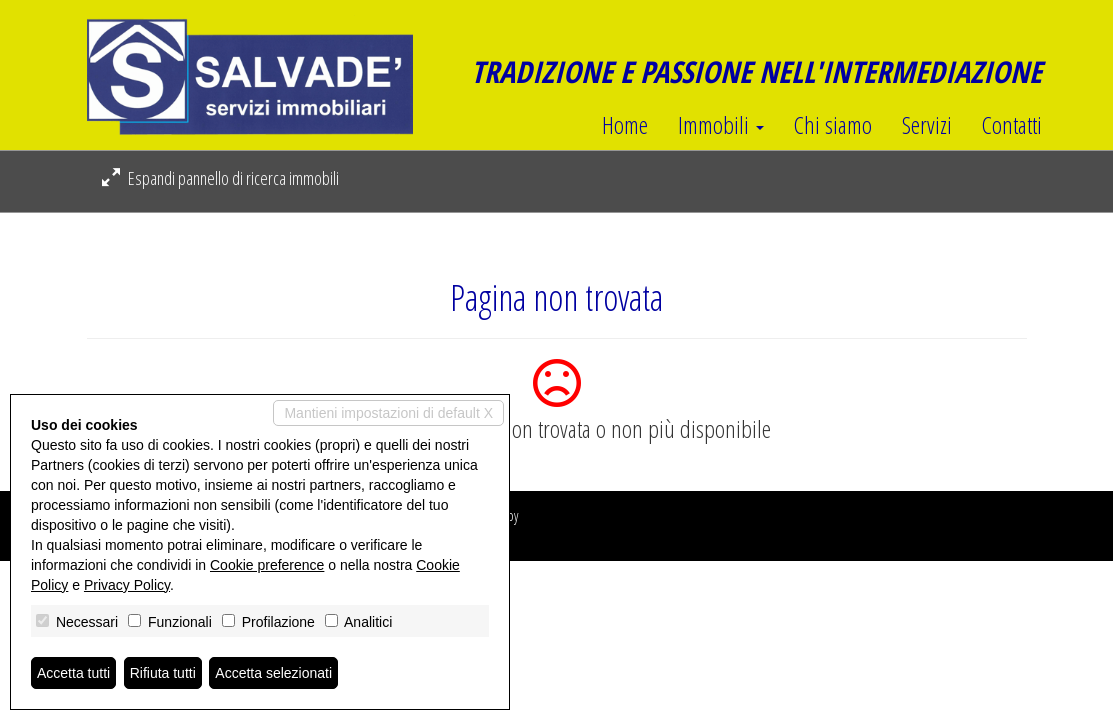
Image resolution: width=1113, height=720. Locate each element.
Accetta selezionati (273, 673)
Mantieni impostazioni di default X (388, 413)
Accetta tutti (73, 673)
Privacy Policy (127, 585)
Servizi (927, 125)
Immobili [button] (721, 125)
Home (625, 125)
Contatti (1012, 125)
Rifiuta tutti (163, 673)
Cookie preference (267, 565)
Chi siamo (833, 125)
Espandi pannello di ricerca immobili (220, 178)
